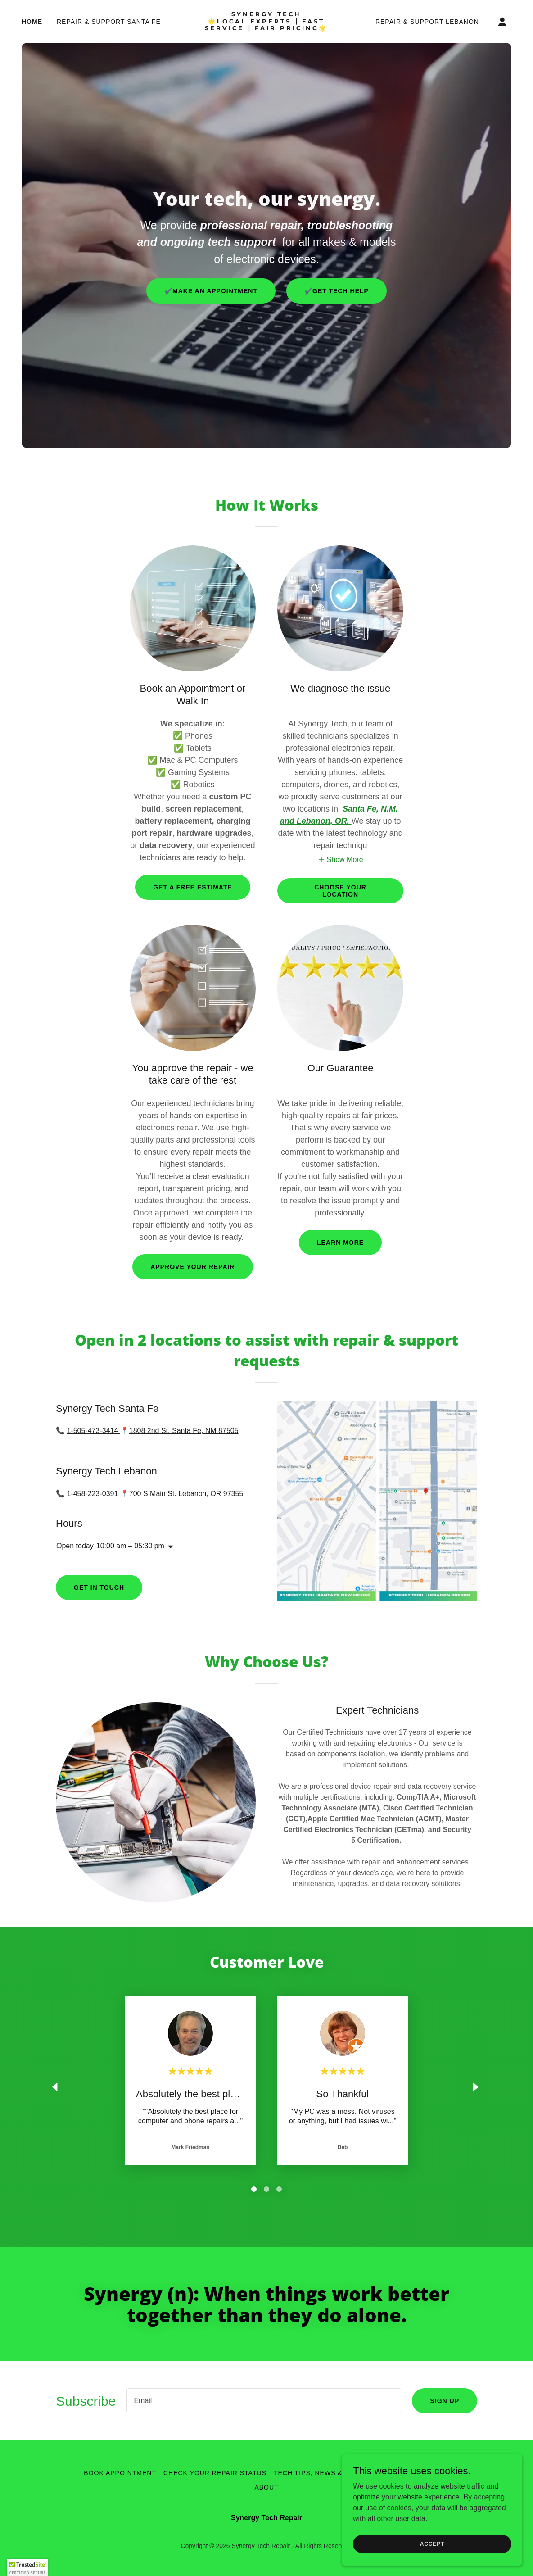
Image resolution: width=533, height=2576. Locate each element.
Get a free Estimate (192, 887)
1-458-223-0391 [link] (92, 1493)
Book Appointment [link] (120, 2472)
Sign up (444, 2400)
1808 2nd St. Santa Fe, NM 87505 (184, 1430)
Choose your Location (340, 891)
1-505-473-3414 (93, 1430)
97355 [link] (233, 1493)
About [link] (266, 2487)
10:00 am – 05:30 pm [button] (130, 1546)
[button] (502, 22)
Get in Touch (99, 1587)
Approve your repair (192, 1266)
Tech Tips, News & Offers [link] (323, 2472)
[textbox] (263, 2400)
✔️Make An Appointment (210, 291)
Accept (432, 2543)
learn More (340, 1242)
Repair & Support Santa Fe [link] (109, 21)
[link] (266, 28)
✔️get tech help (336, 291)
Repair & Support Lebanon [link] (427, 21)
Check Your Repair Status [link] (214, 2472)
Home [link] (32, 21)
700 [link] (135, 1493)
